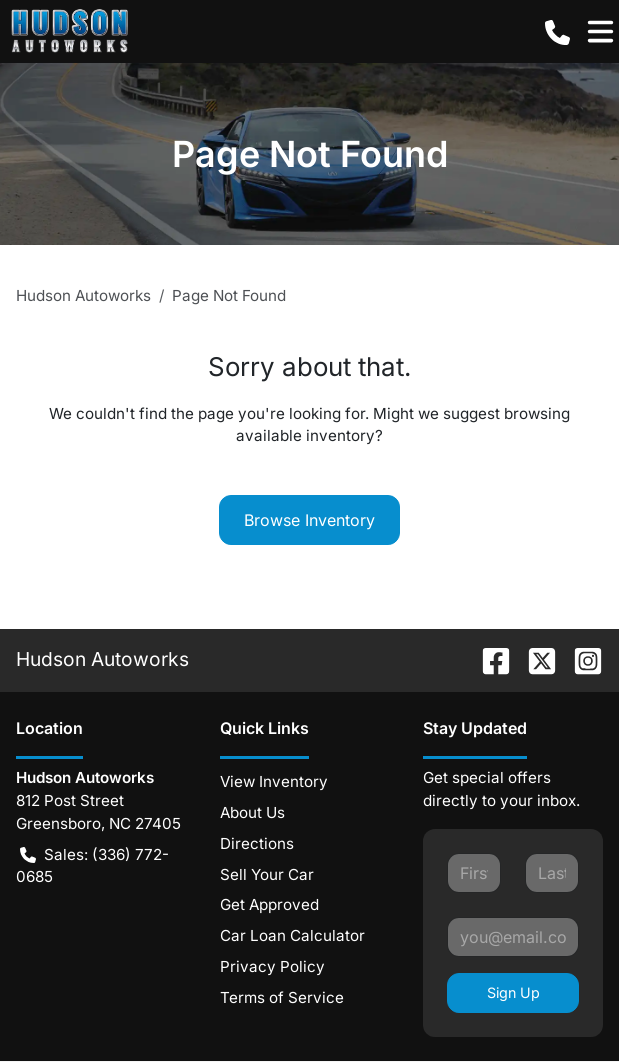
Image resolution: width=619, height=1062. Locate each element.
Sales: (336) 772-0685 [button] (92, 865)
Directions (257, 843)
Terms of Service (282, 997)
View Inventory (274, 781)
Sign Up (513, 992)
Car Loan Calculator (292, 935)
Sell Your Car (267, 874)
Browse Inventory (309, 520)
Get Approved (269, 904)
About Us (252, 812)
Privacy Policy (272, 966)
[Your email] (513, 937)
